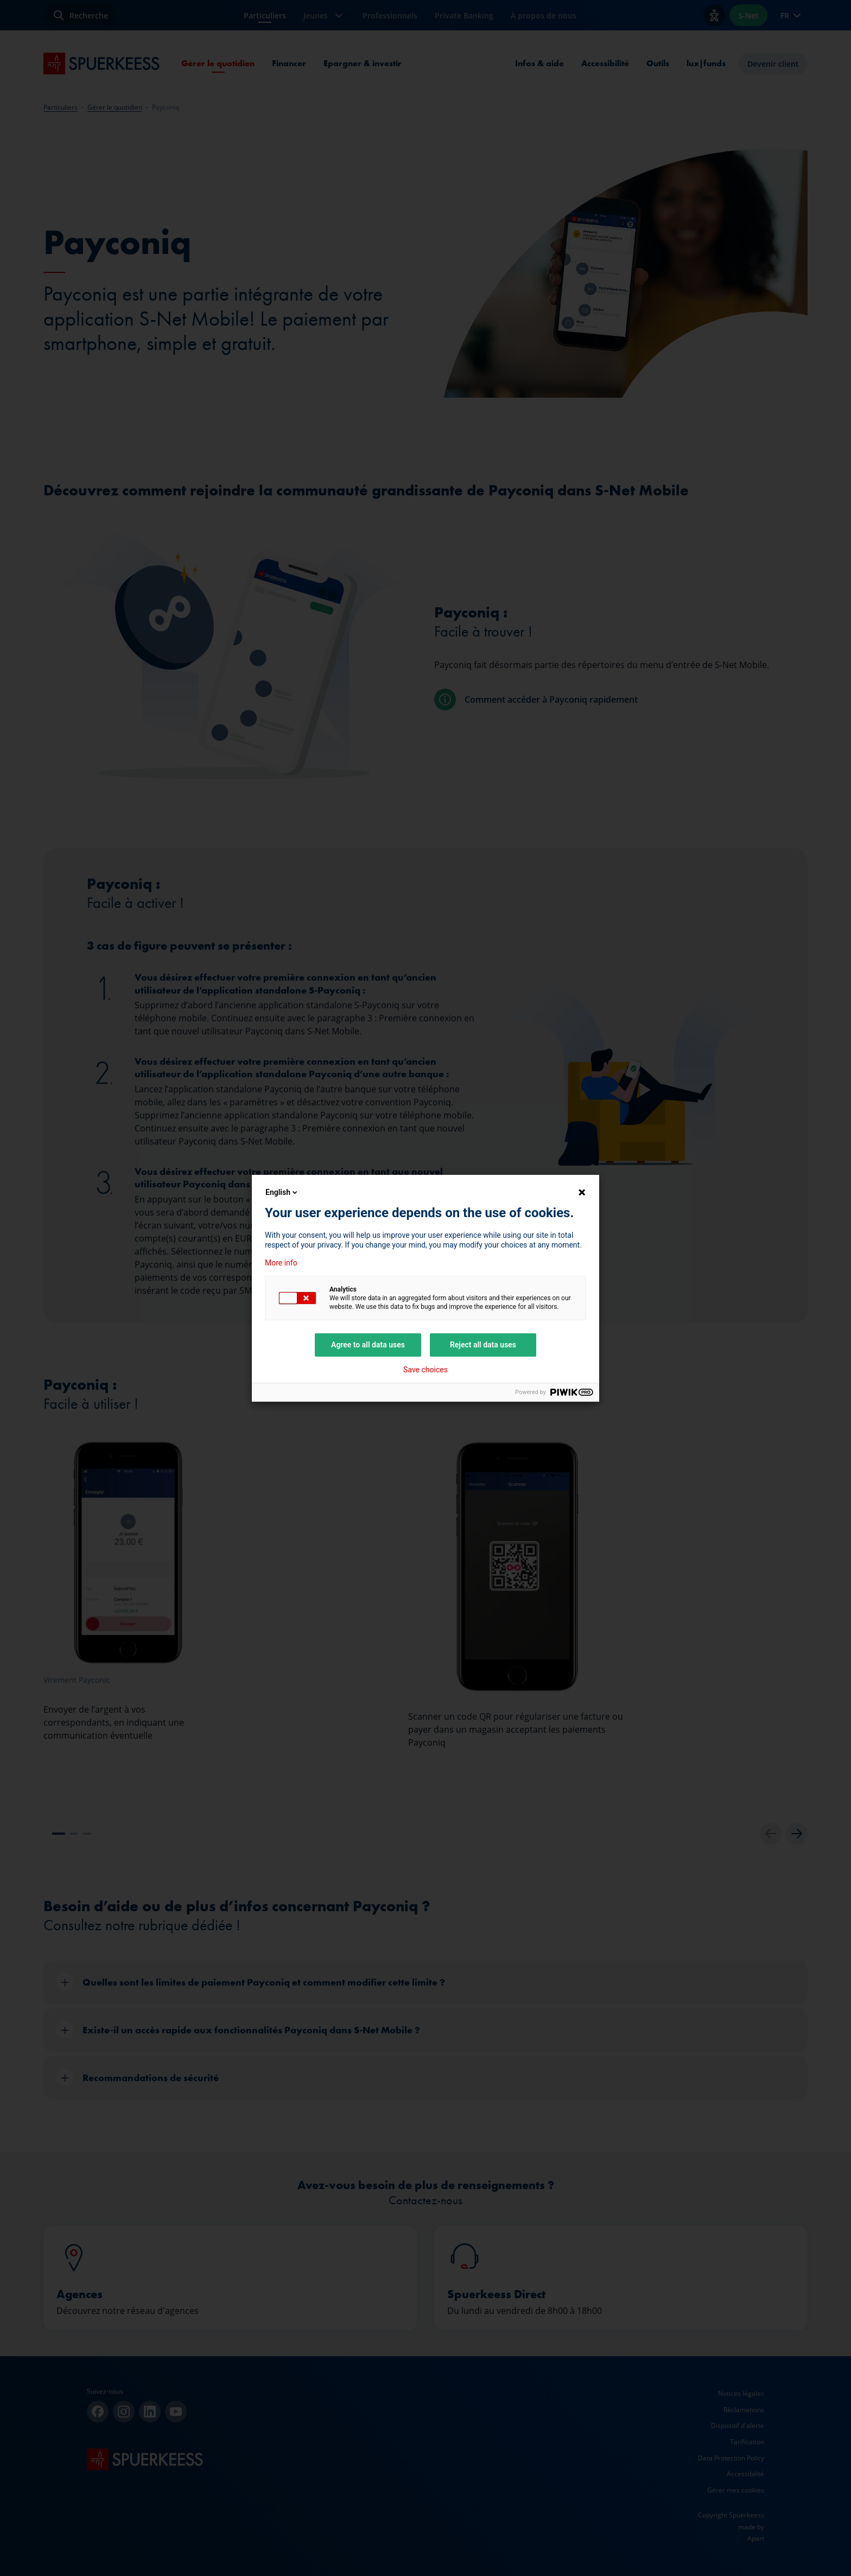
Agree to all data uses (368, 1344)
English (282, 1192)
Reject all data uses (483, 1344)
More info (281, 1262)
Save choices (425, 1369)
